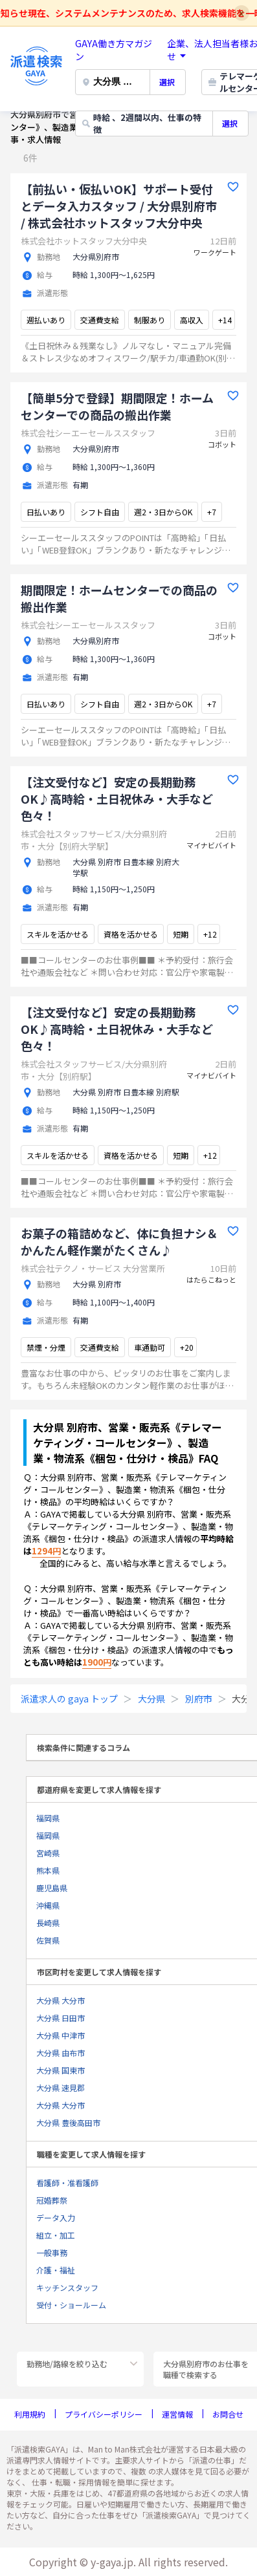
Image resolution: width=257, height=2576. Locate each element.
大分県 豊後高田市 (68, 2122)
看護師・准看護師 (67, 2182)
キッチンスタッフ (67, 2287)
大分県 (151, 1698)
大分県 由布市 (60, 2052)
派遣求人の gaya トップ (69, 1698)
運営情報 (177, 2414)
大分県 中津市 (60, 2035)
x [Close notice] (242, 13)
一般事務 (51, 2252)
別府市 (198, 1698)
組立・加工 (55, 2234)
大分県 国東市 (60, 2070)
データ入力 (55, 2217)
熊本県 (48, 1870)
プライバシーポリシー (103, 2414)
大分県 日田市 (60, 2017)
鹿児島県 (51, 1887)
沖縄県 (48, 1905)
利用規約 (29, 2414)
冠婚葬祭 (51, 2200)
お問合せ (227, 2414)
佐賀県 (48, 1940)
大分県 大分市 (60, 2000)
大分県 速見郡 (60, 2087)
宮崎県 (48, 1852)
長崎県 (48, 1922)
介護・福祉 (55, 2269)
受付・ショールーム (71, 2304)
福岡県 (48, 1817)
